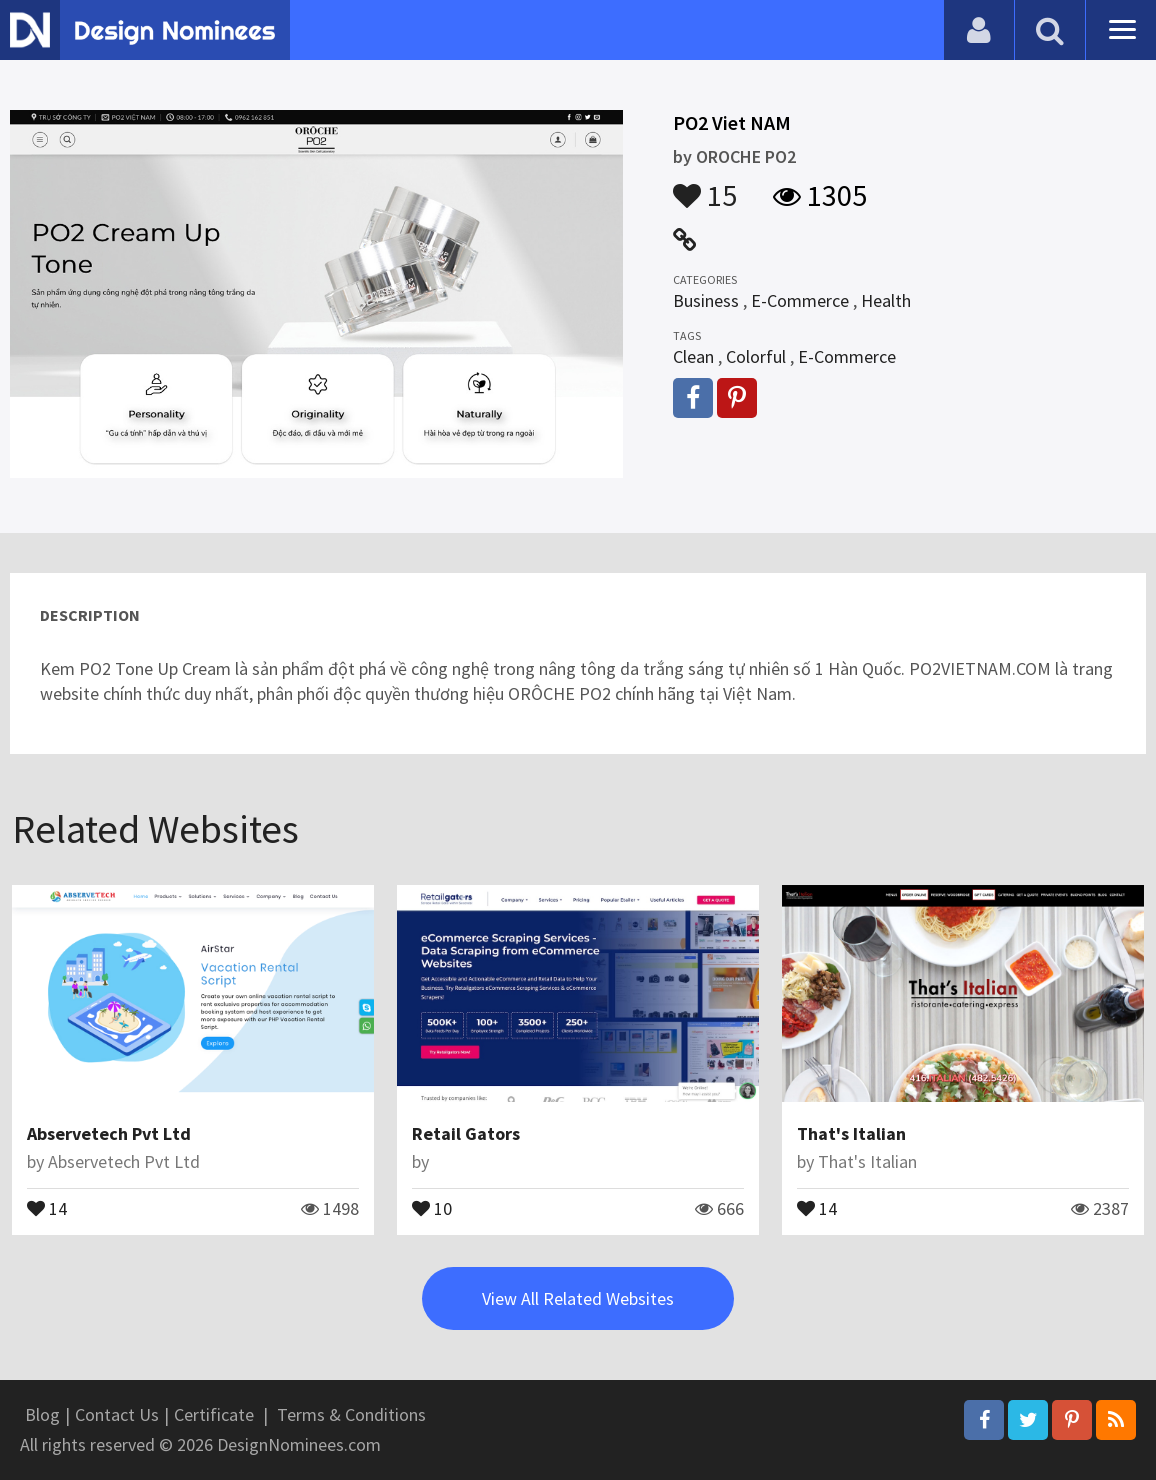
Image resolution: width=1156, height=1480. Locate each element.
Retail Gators (466, 1133)
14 (47, 1207)
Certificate (214, 1414)
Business (706, 300)
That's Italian (851, 1133)
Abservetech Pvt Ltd (109, 1133)
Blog (42, 1414)
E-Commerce (800, 300)
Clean (693, 356)
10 (432, 1207)
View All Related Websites (578, 1298)
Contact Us (117, 1414)
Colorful (756, 356)
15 (705, 186)
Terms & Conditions (351, 1414)
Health (886, 300)
